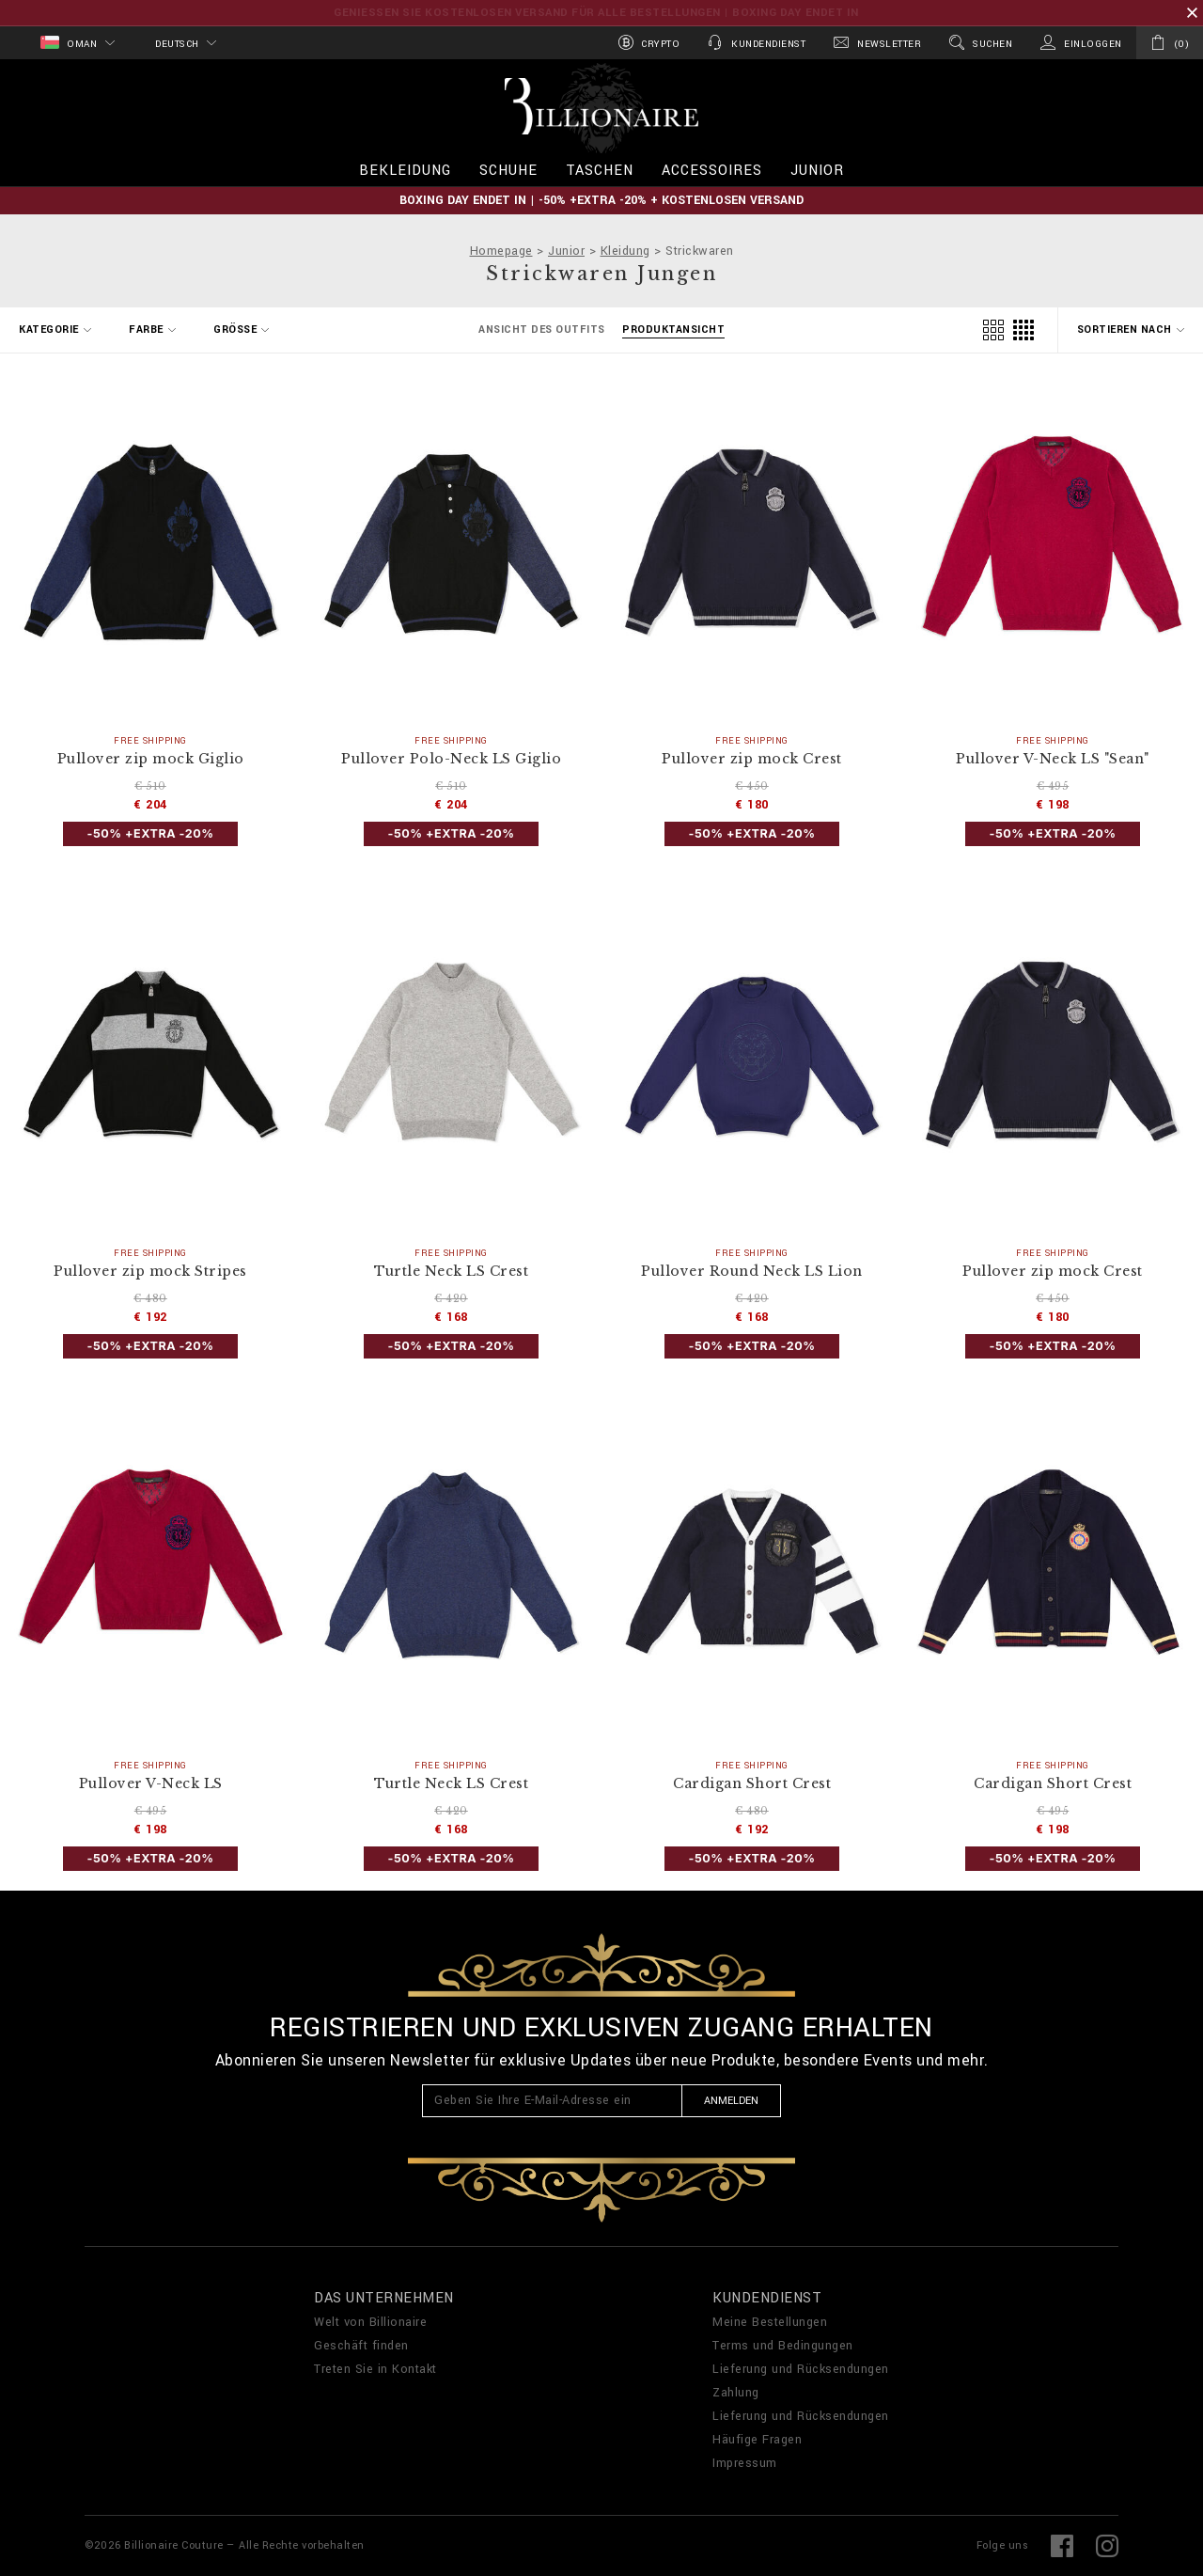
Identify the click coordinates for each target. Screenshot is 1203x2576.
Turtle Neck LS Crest (451, 1272)
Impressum (744, 2463)
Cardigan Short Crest (752, 1784)
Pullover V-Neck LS (151, 1784)
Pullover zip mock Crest (752, 759)
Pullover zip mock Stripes (150, 1272)
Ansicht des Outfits (541, 329)
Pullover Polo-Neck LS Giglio (451, 759)
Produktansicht (673, 329)
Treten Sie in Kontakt (375, 2369)
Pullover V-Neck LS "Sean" (1052, 759)
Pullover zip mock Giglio (150, 759)
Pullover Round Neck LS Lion (752, 1272)
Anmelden (731, 2101)
